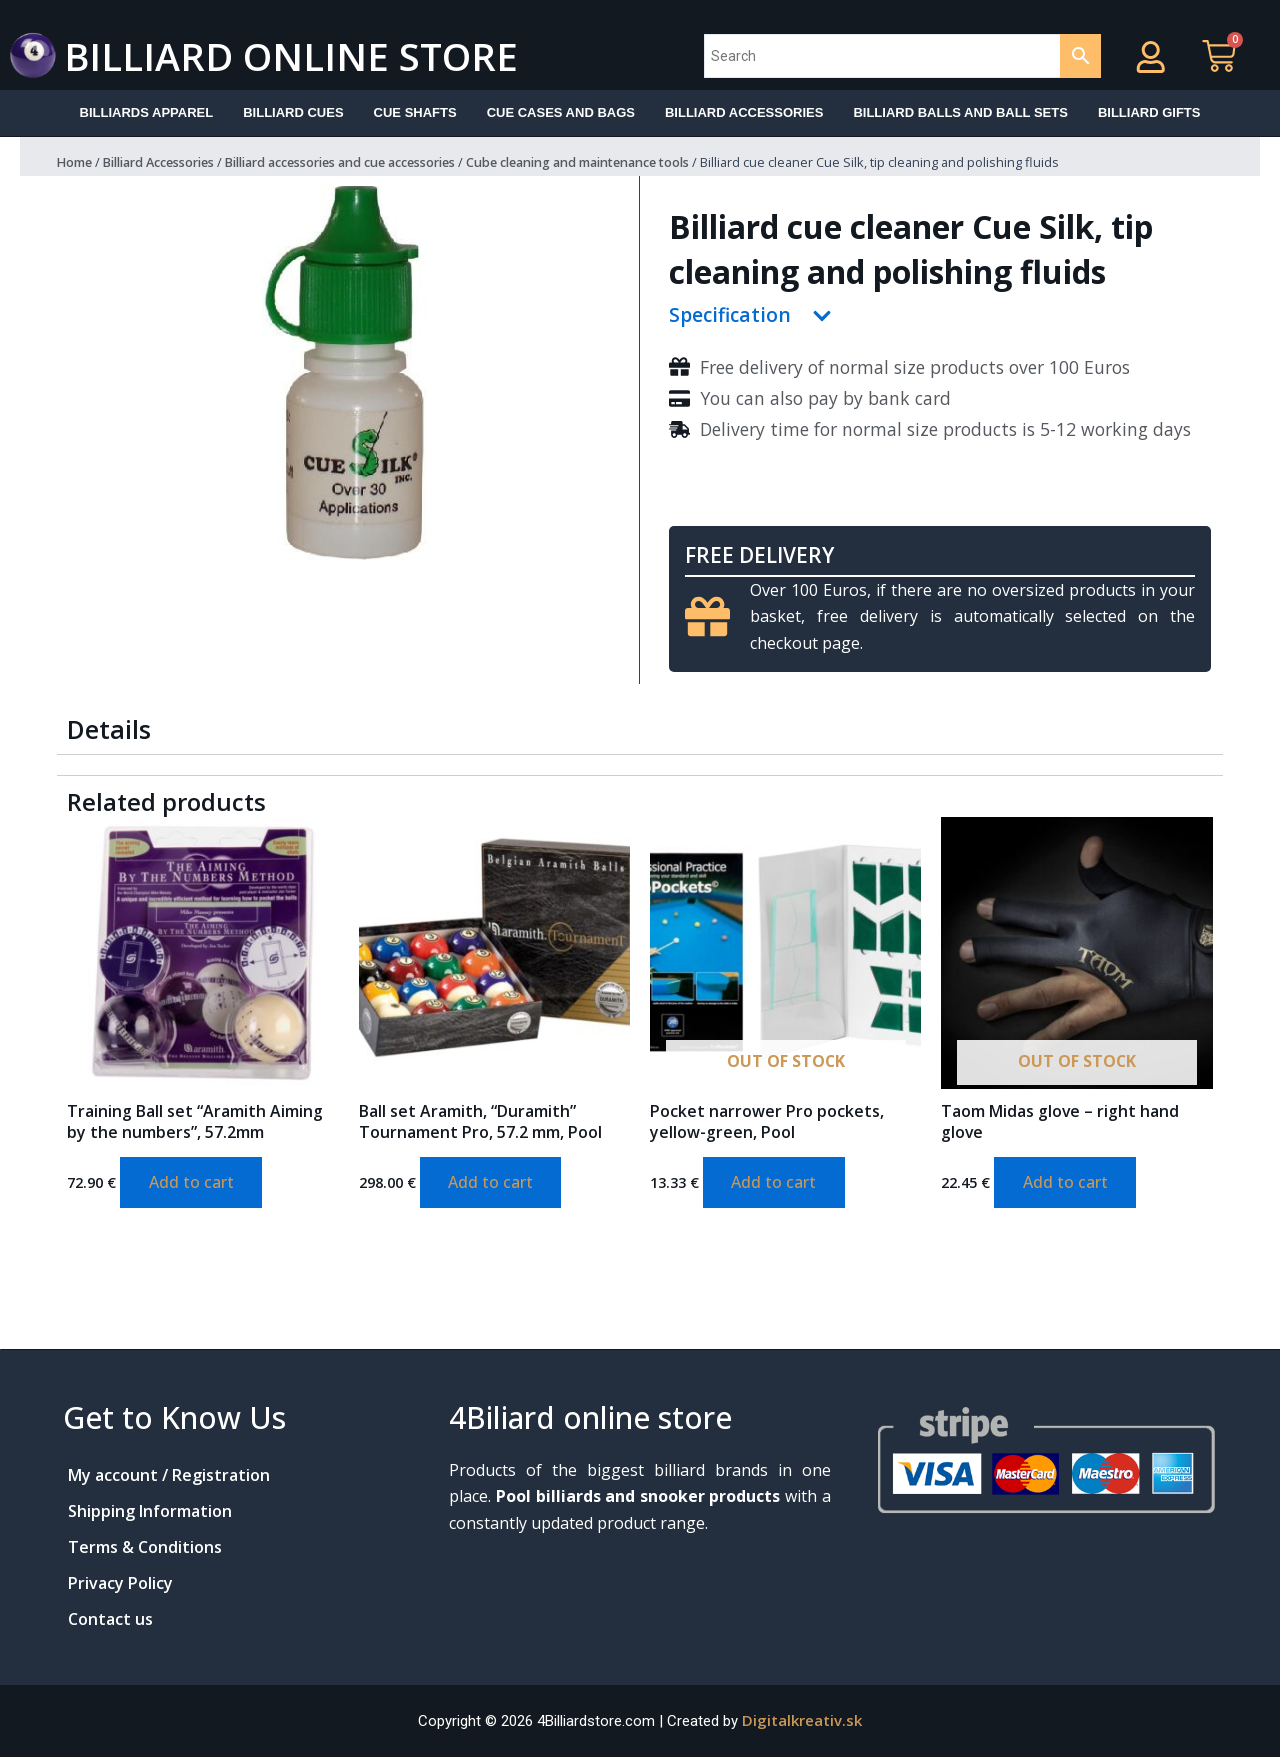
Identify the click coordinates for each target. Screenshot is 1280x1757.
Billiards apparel (147, 112)
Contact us (110, 1619)
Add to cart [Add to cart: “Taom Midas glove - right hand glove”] (1066, 1184)
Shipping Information (150, 1511)
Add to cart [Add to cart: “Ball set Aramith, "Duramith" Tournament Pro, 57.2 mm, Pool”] (492, 1184)
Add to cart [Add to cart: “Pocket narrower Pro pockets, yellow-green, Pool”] (775, 1184)
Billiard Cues (293, 112)
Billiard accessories (744, 112)
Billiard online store (301, 55)
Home (75, 163)
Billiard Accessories (167, 163)
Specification (731, 316)
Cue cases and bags (561, 112)
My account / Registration (169, 1475)
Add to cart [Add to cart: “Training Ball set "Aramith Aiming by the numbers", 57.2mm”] (192, 1184)
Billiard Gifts (1149, 112)
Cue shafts (415, 112)
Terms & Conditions (145, 1547)
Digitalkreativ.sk (802, 1720)
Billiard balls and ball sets (960, 112)
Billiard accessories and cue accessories (367, 163)
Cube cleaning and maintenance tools (625, 163)
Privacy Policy (120, 1583)
